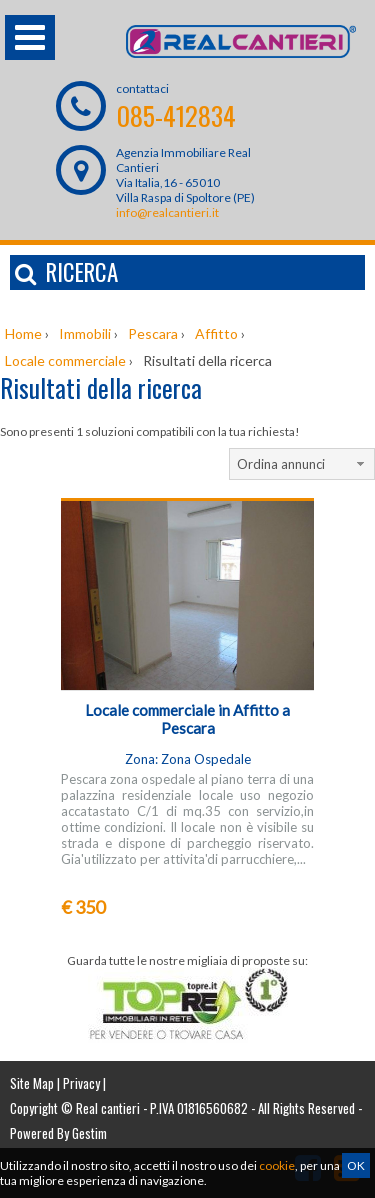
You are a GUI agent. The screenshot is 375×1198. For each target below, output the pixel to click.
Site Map (32, 1083)
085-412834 (176, 115)
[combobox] (302, 464)
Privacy (81, 1083)
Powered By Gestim (58, 1133)
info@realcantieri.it (167, 212)
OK (356, 1165)
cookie (277, 1165)
